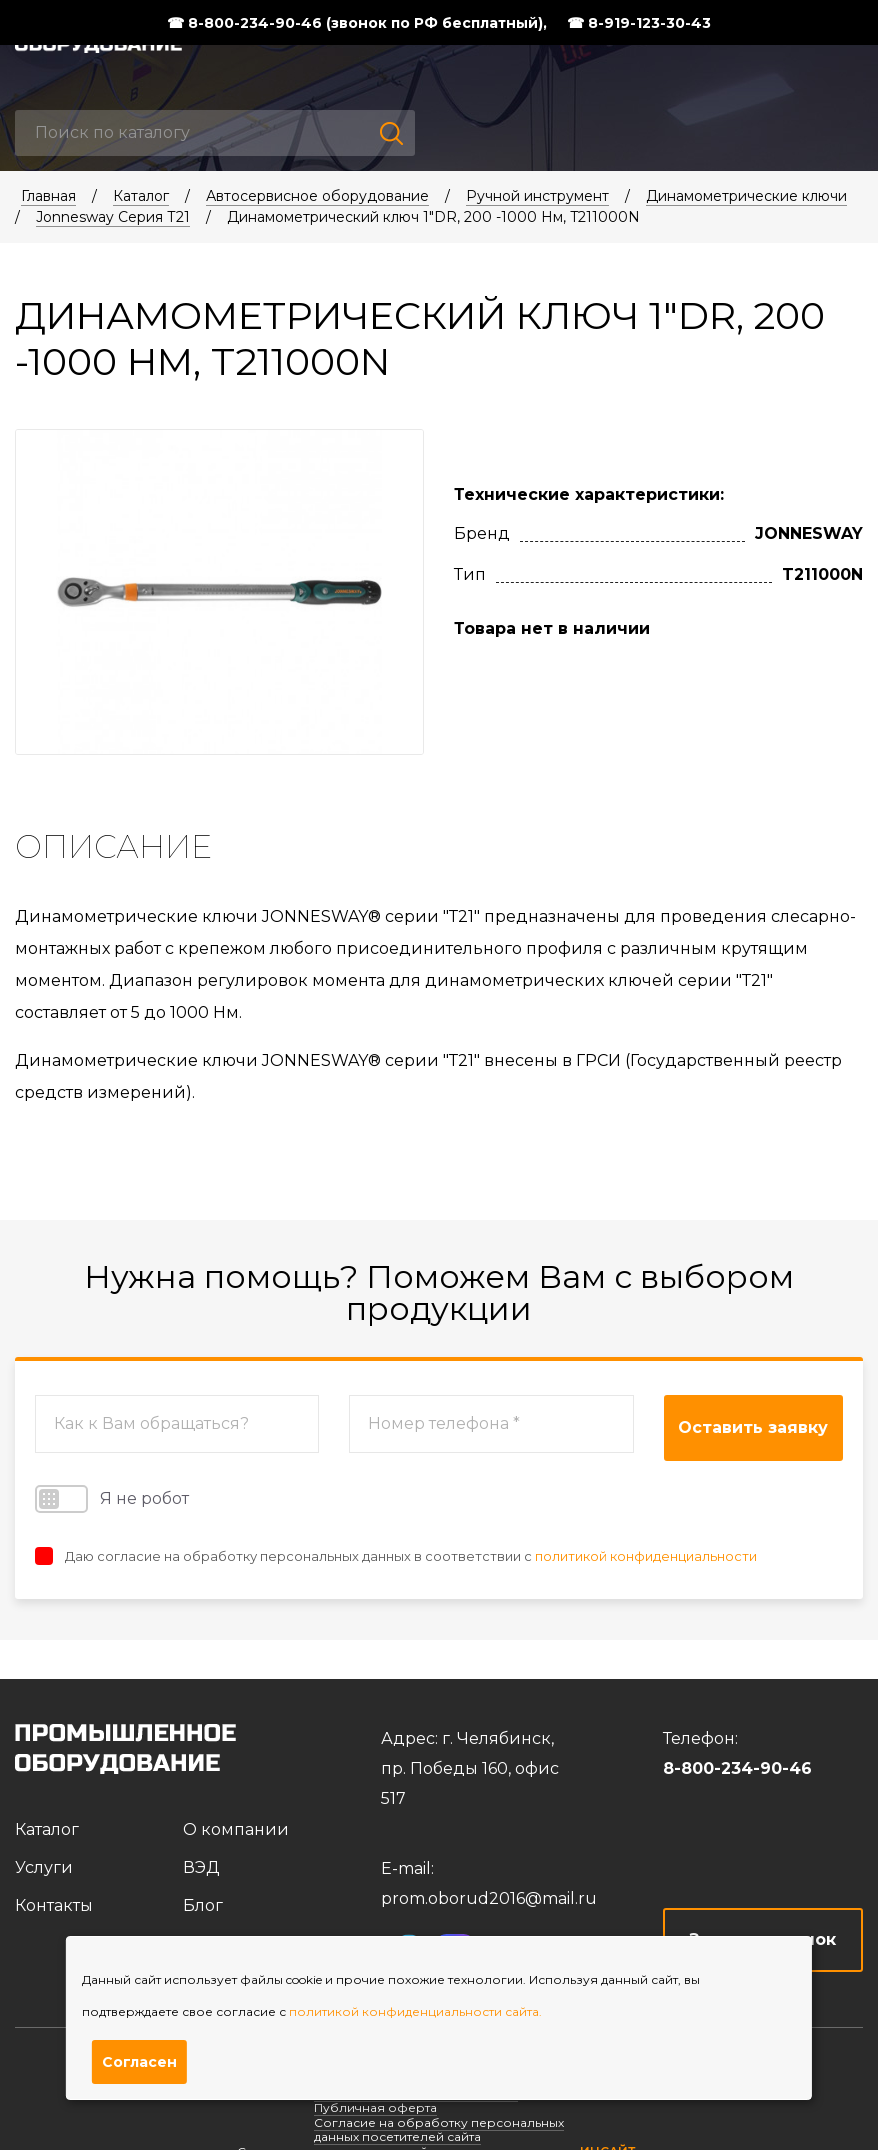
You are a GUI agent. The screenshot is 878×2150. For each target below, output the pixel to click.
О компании (236, 1829)
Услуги (44, 1867)
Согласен (139, 2062)
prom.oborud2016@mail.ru (489, 1898)
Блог (203, 1905)
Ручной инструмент (537, 196)
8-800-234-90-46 (737, 1768)
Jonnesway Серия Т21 (113, 217)
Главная (48, 196)
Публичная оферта (375, 2107)
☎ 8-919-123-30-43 (639, 23)
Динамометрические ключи (746, 196)
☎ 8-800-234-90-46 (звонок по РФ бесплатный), (357, 23)
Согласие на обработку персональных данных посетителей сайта (439, 2129)
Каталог (141, 196)
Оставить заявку (753, 1427)
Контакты (54, 1905)
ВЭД (201, 1867)
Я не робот (112, 1499)
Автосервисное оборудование (317, 196)
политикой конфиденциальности (646, 1556)
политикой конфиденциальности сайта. (415, 2011)
